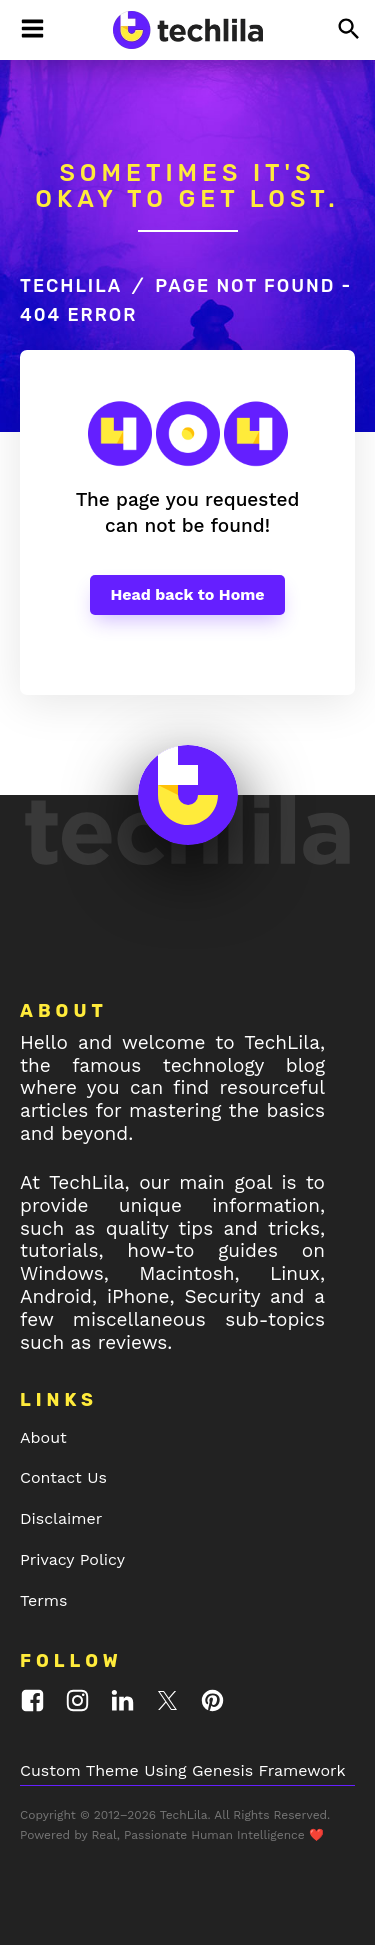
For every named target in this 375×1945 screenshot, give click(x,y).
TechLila (71, 286)
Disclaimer (61, 1518)
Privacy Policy (72, 1559)
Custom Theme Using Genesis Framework (183, 1770)
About (43, 1437)
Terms (43, 1600)
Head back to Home (187, 594)
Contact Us (63, 1477)
